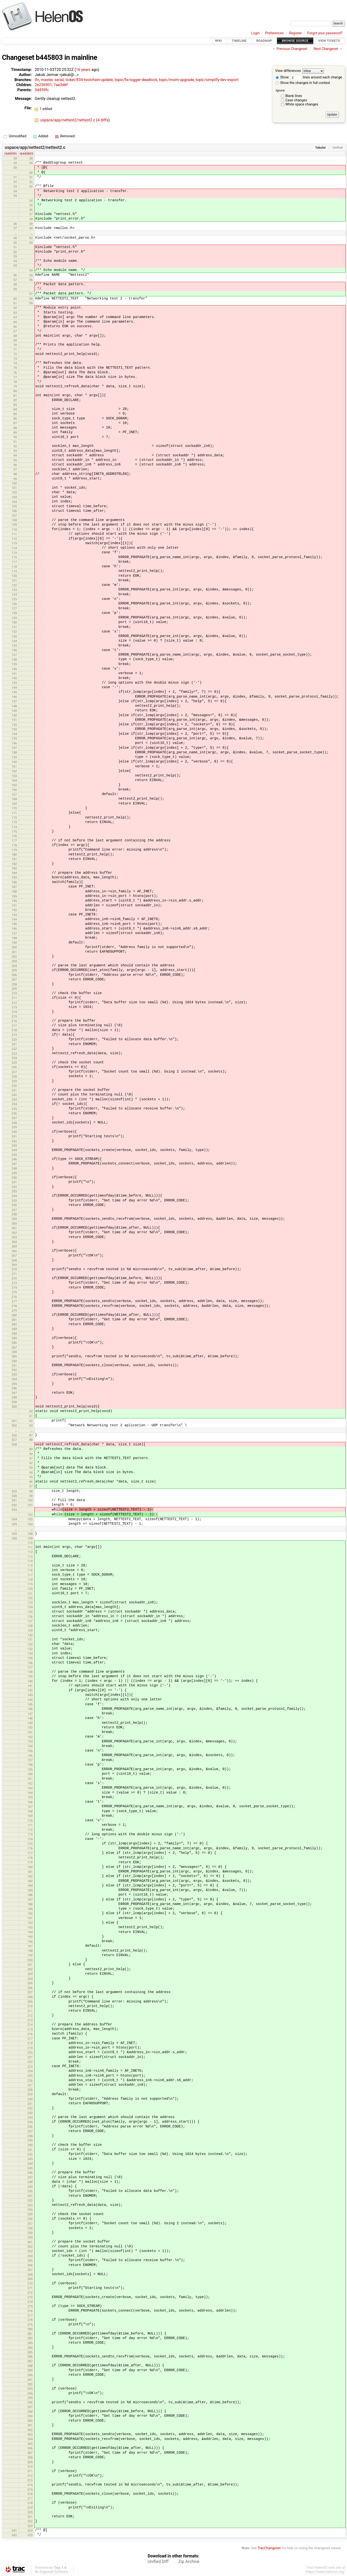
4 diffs (102, 120)
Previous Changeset (292, 49)
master (47, 79)
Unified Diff (158, 2561)
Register (295, 33)
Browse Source (295, 40)
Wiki (218, 40)
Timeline (239, 40)
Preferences (274, 33)
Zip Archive (188, 2561)
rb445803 (26, 153)
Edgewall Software (54, 2572)
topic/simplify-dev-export (217, 79)
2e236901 (43, 85)
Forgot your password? (324, 33)
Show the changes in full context (303, 83)
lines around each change (316, 77)
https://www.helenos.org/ (325, 2572)
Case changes (296, 100)
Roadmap (264, 40)
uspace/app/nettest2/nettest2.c (68, 120)
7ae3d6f (61, 85)
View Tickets (329, 40)
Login (255, 33)
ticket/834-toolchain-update (89, 79)
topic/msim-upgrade (176, 79)
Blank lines (293, 96)
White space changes (301, 104)
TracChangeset (269, 2548)
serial (59, 79)
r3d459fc (10, 153)
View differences (288, 71)
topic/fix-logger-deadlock (135, 79)
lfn (37, 79)
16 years (83, 69)
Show (282, 77)
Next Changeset (326, 49)
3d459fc (42, 90)
